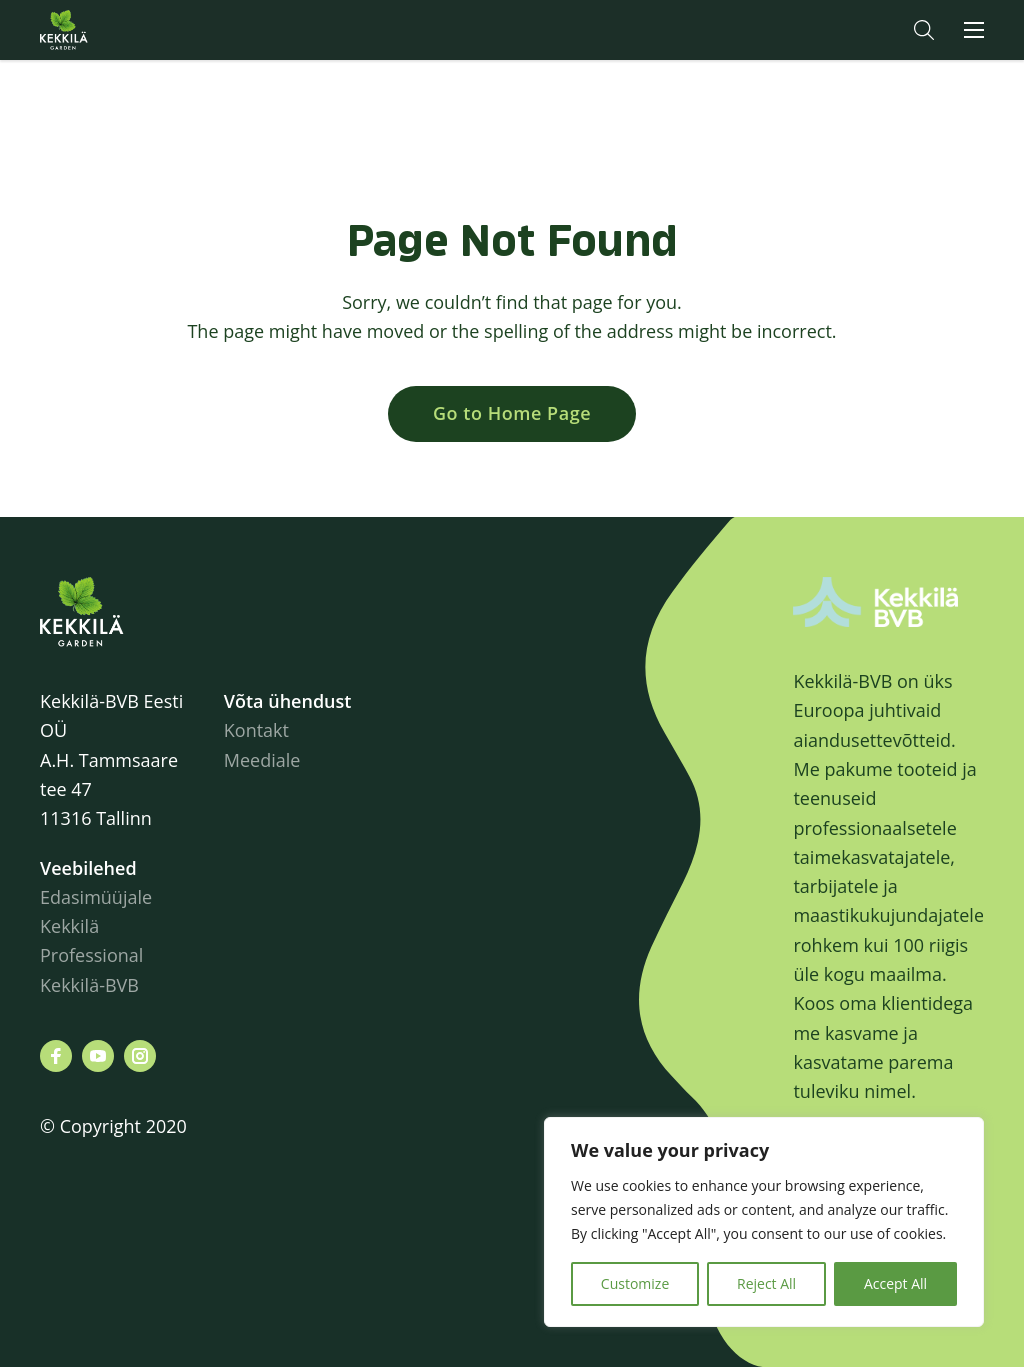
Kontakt (256, 730)
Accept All (895, 1283)
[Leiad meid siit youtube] (98, 1056)
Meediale (262, 760)
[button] (924, 30)
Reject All (766, 1283)
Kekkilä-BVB (89, 985)
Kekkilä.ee (104, 30)
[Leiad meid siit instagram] (140, 1056)
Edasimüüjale (96, 897)
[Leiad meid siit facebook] (56, 1056)
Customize (635, 1283)
